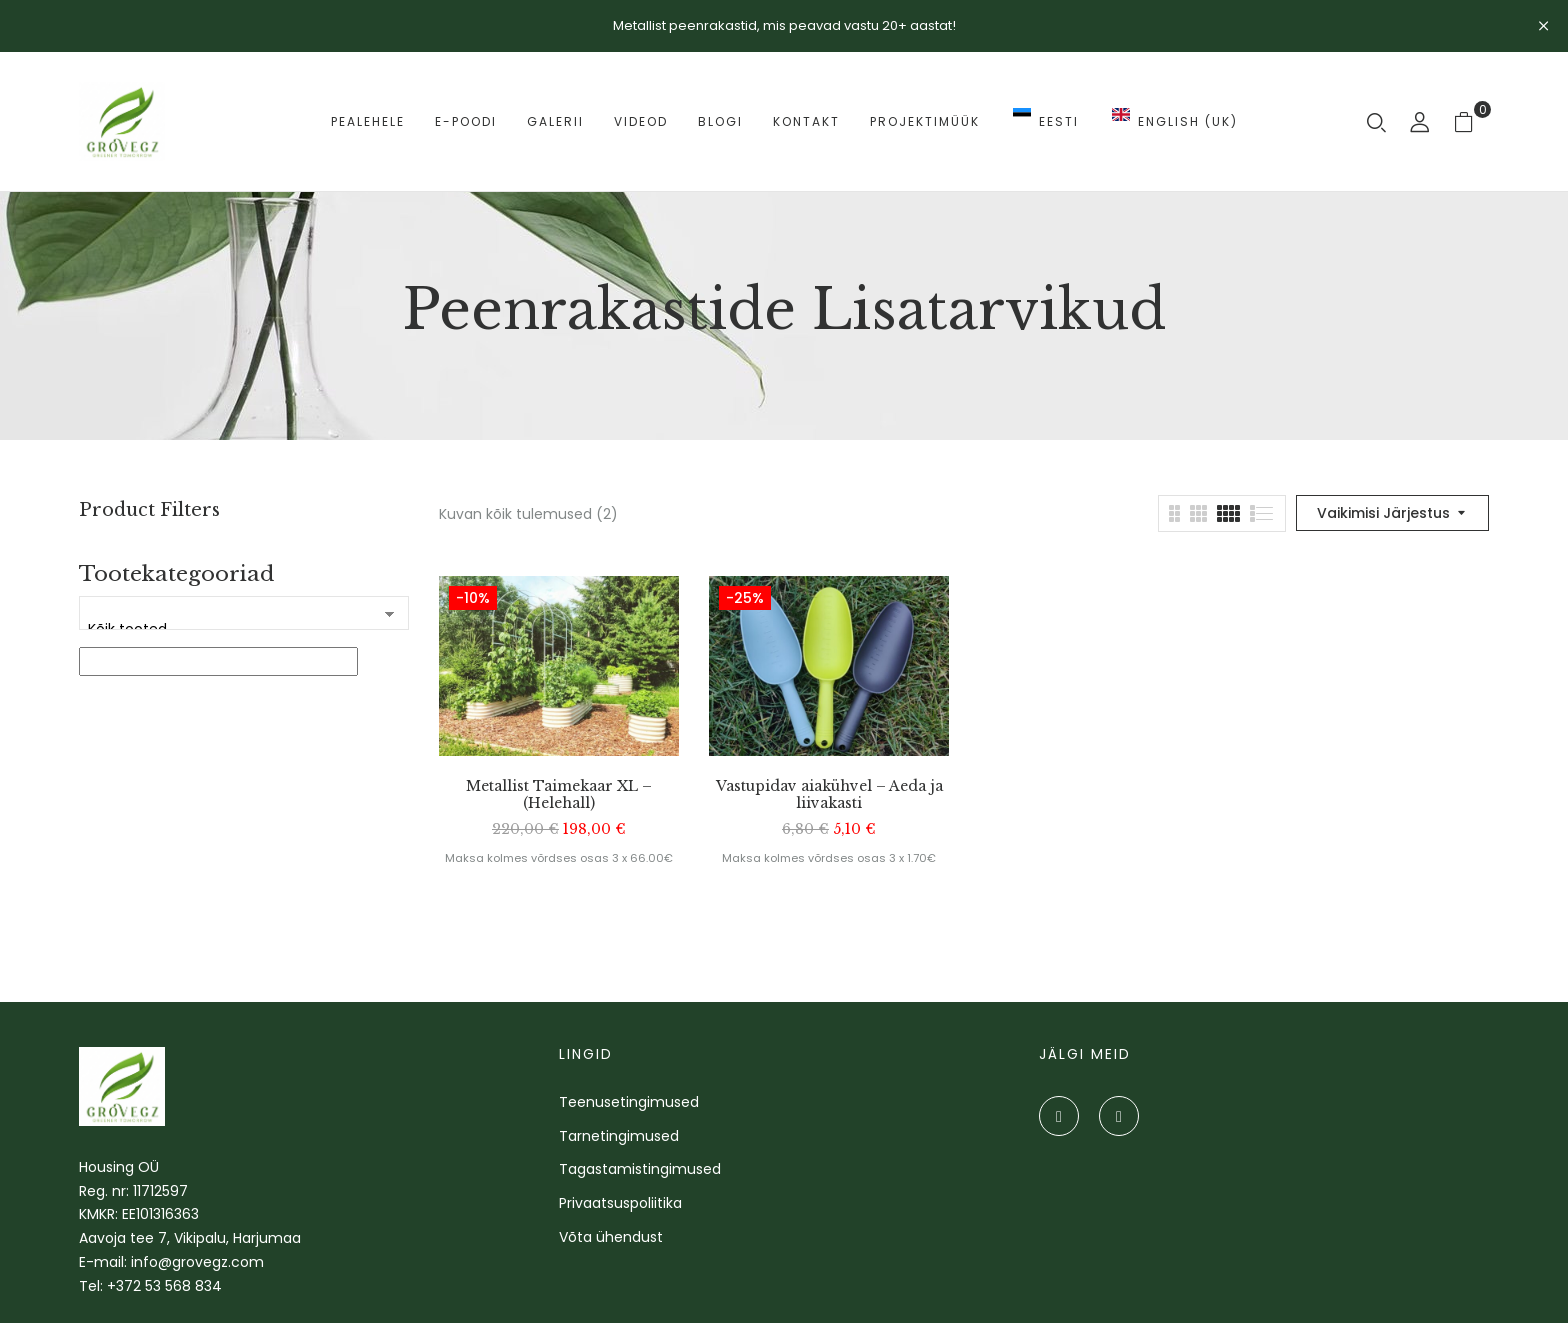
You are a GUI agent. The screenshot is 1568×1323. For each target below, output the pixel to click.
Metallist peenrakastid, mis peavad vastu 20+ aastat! (784, 25)
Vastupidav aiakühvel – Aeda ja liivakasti (829, 795)
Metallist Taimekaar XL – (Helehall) (559, 795)
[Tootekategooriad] (244, 613)
